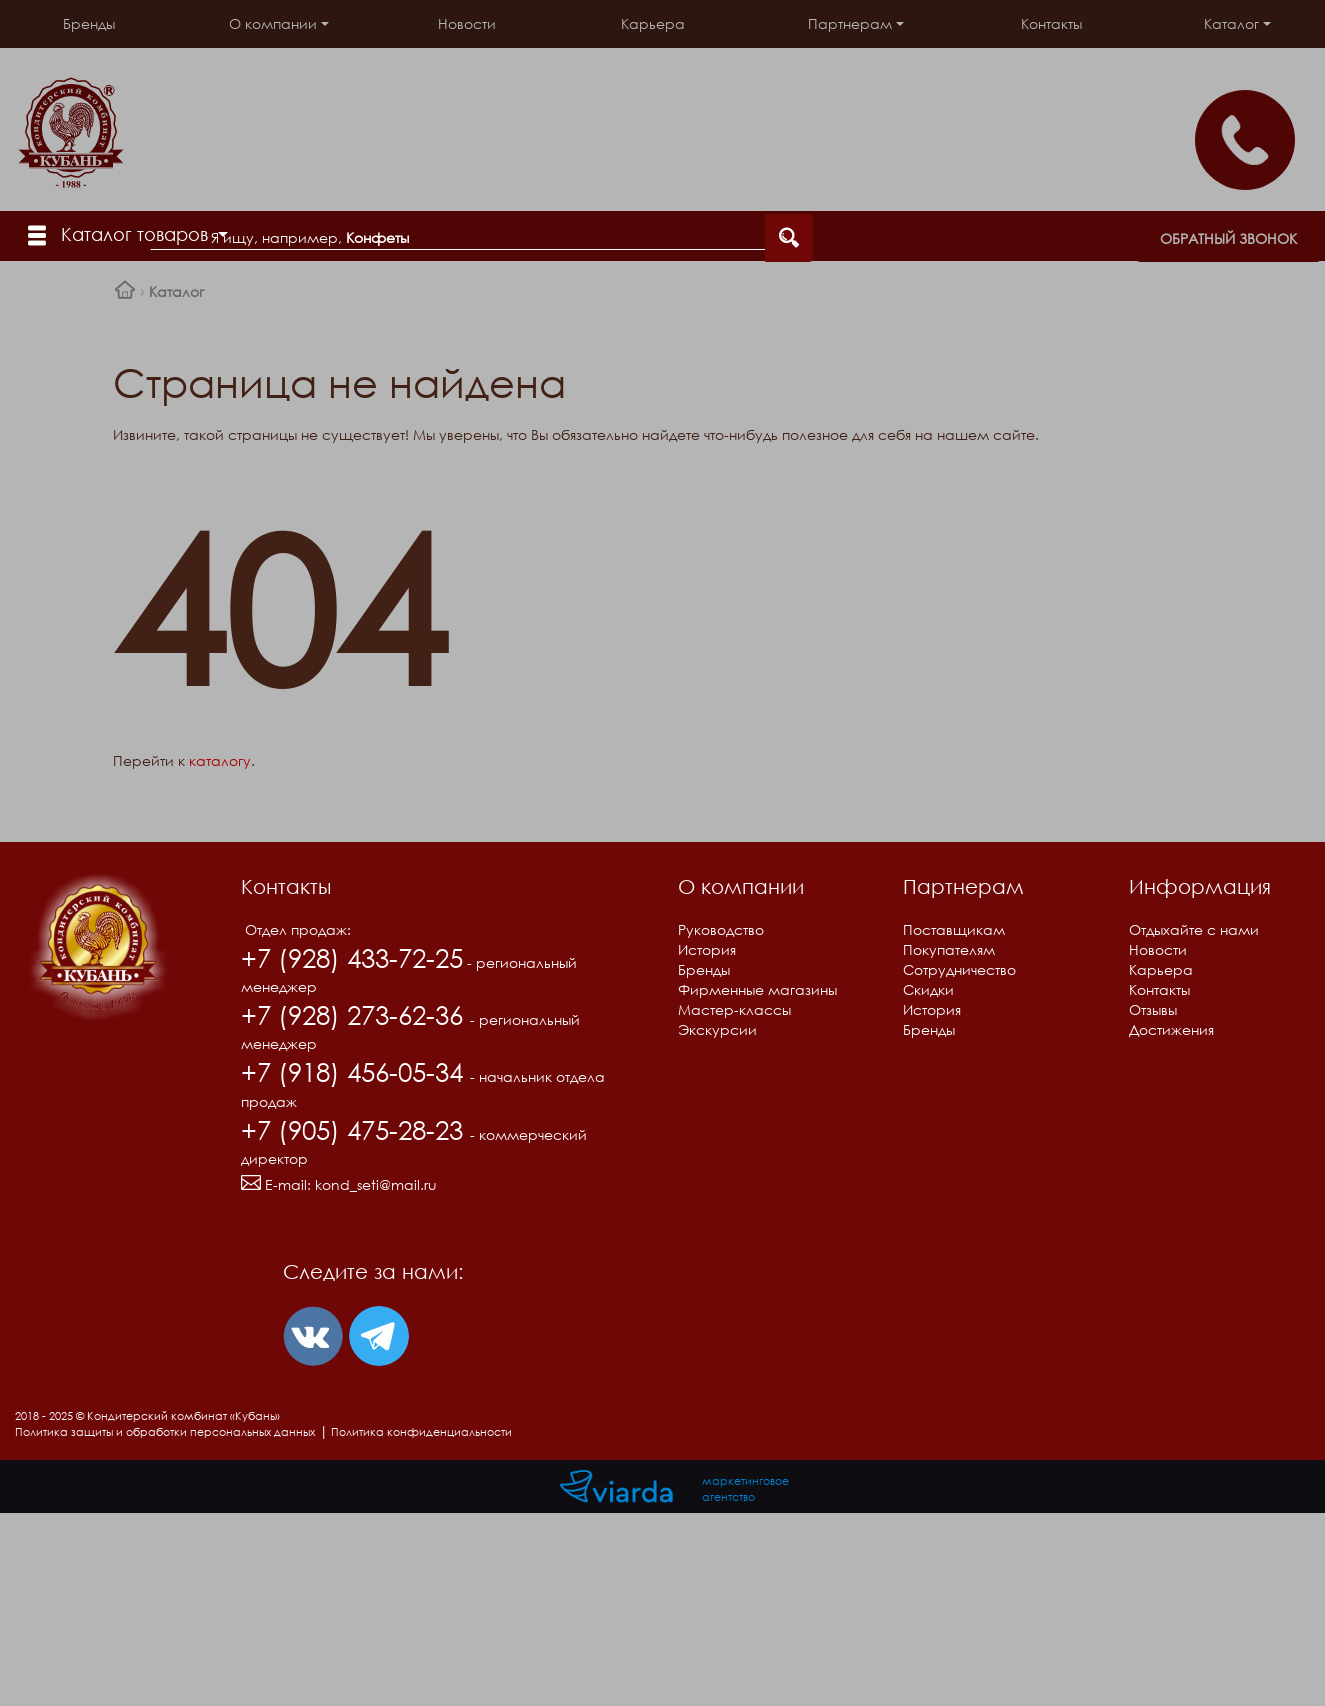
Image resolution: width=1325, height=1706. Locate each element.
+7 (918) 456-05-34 (355, 1072)
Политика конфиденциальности (421, 1431)
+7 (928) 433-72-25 (352, 958)
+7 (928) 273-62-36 (355, 1015)
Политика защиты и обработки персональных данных (165, 1431)
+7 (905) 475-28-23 (355, 1130)
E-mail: (339, 1184)
